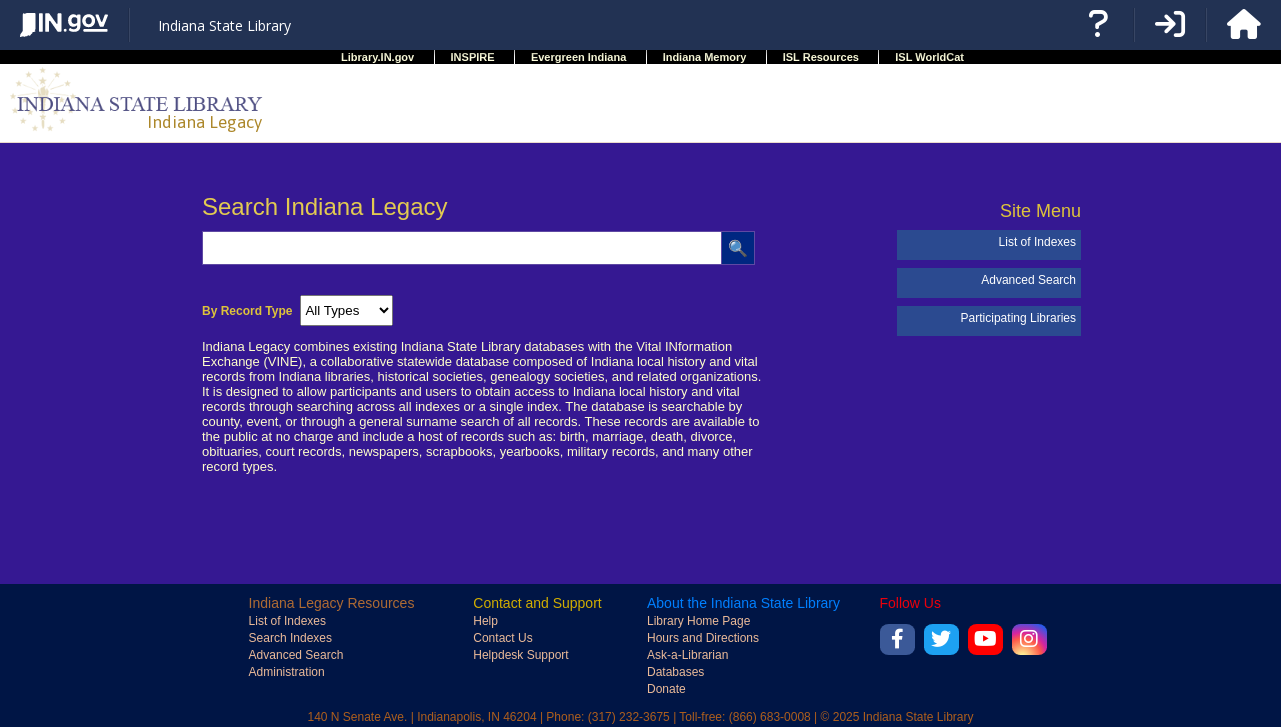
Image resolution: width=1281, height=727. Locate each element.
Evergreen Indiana (578, 57)
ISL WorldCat (929, 57)
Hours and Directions (703, 638)
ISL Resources (821, 57)
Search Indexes (290, 638)
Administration (287, 672)
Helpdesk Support (520, 655)
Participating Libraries (1018, 318)
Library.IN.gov (377, 57)
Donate (666, 689)
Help (485, 621)
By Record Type (247, 311)
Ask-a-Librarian (687, 655)
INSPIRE (473, 57)
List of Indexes (1037, 242)
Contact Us (502, 638)
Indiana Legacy (204, 122)
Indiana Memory (705, 57)
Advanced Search (1028, 280)
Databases (675, 672)
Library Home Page (698, 621)
